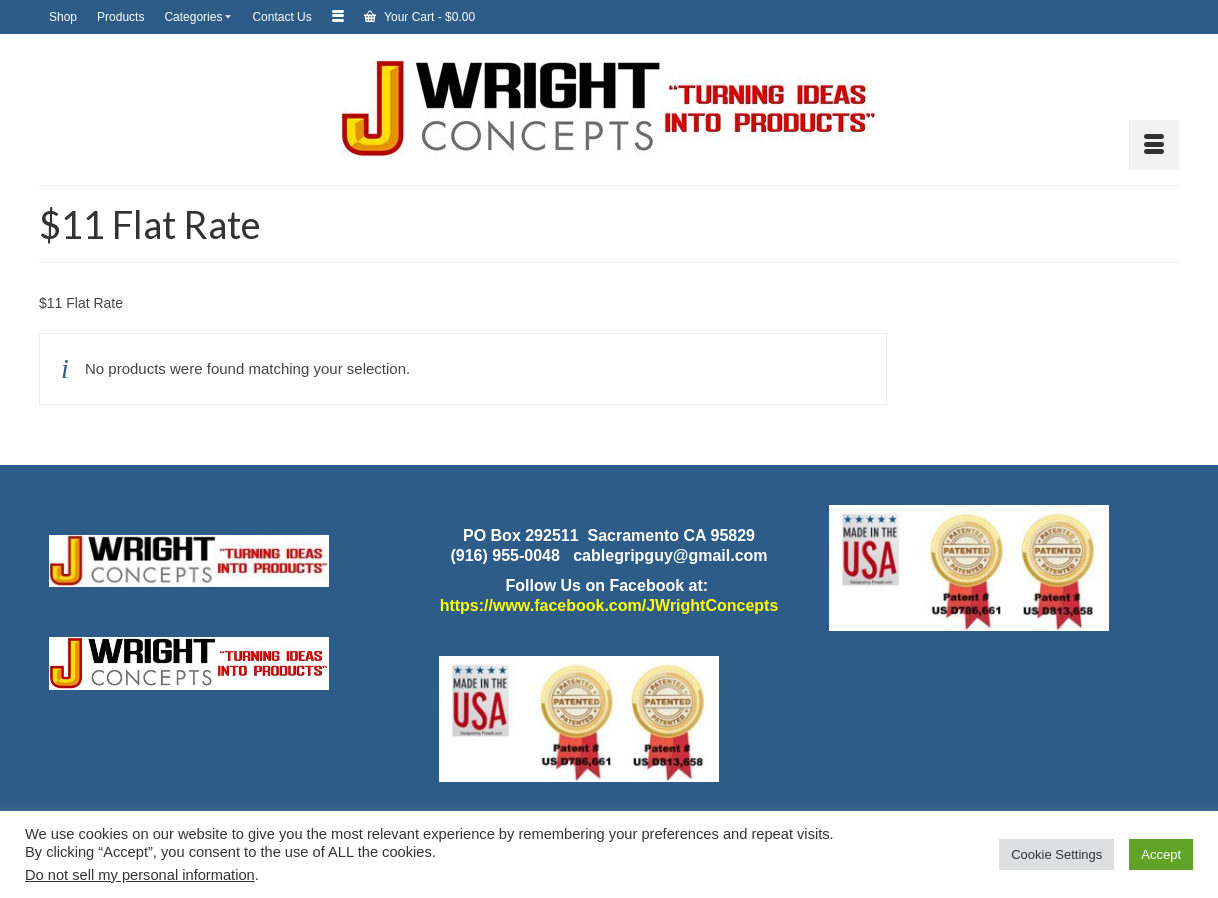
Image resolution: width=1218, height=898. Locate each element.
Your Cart (419, 17)
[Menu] (1154, 145)
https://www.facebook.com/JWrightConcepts (609, 605)
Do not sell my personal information (140, 875)
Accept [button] (1161, 854)
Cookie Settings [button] (1056, 854)
